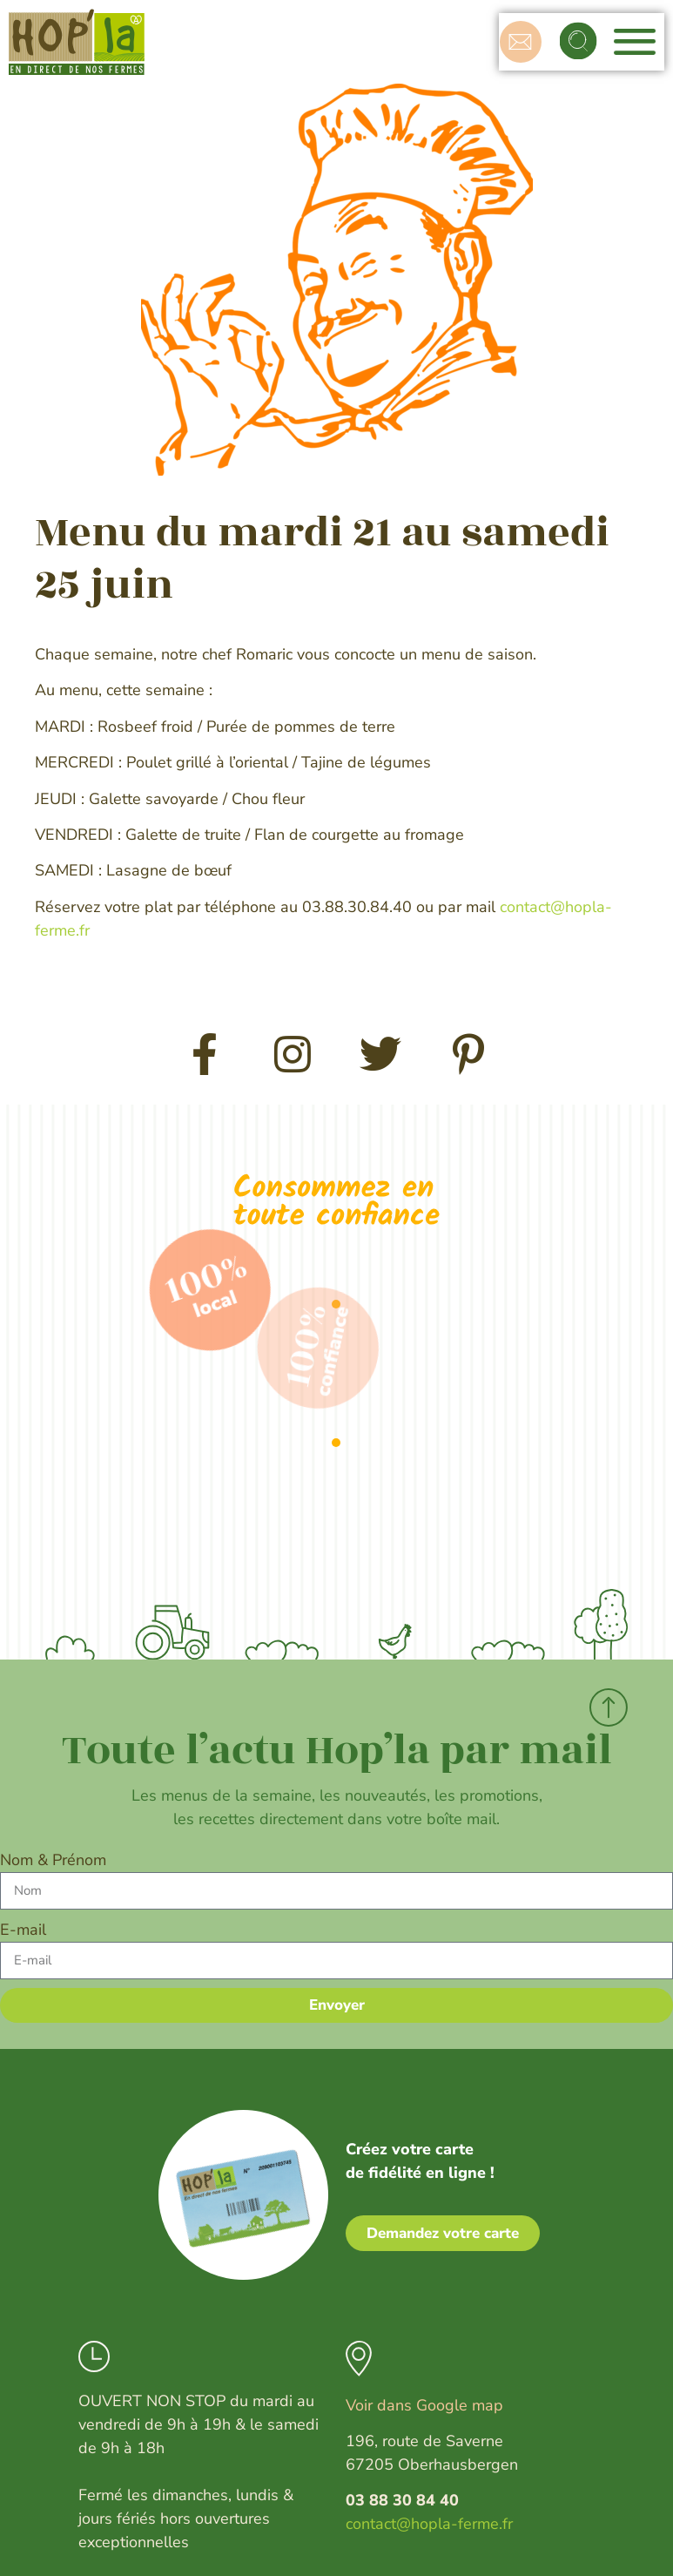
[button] (580, 42)
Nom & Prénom (53, 1859)
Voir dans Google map (424, 2405)
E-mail (23, 1929)
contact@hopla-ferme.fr (429, 2523)
